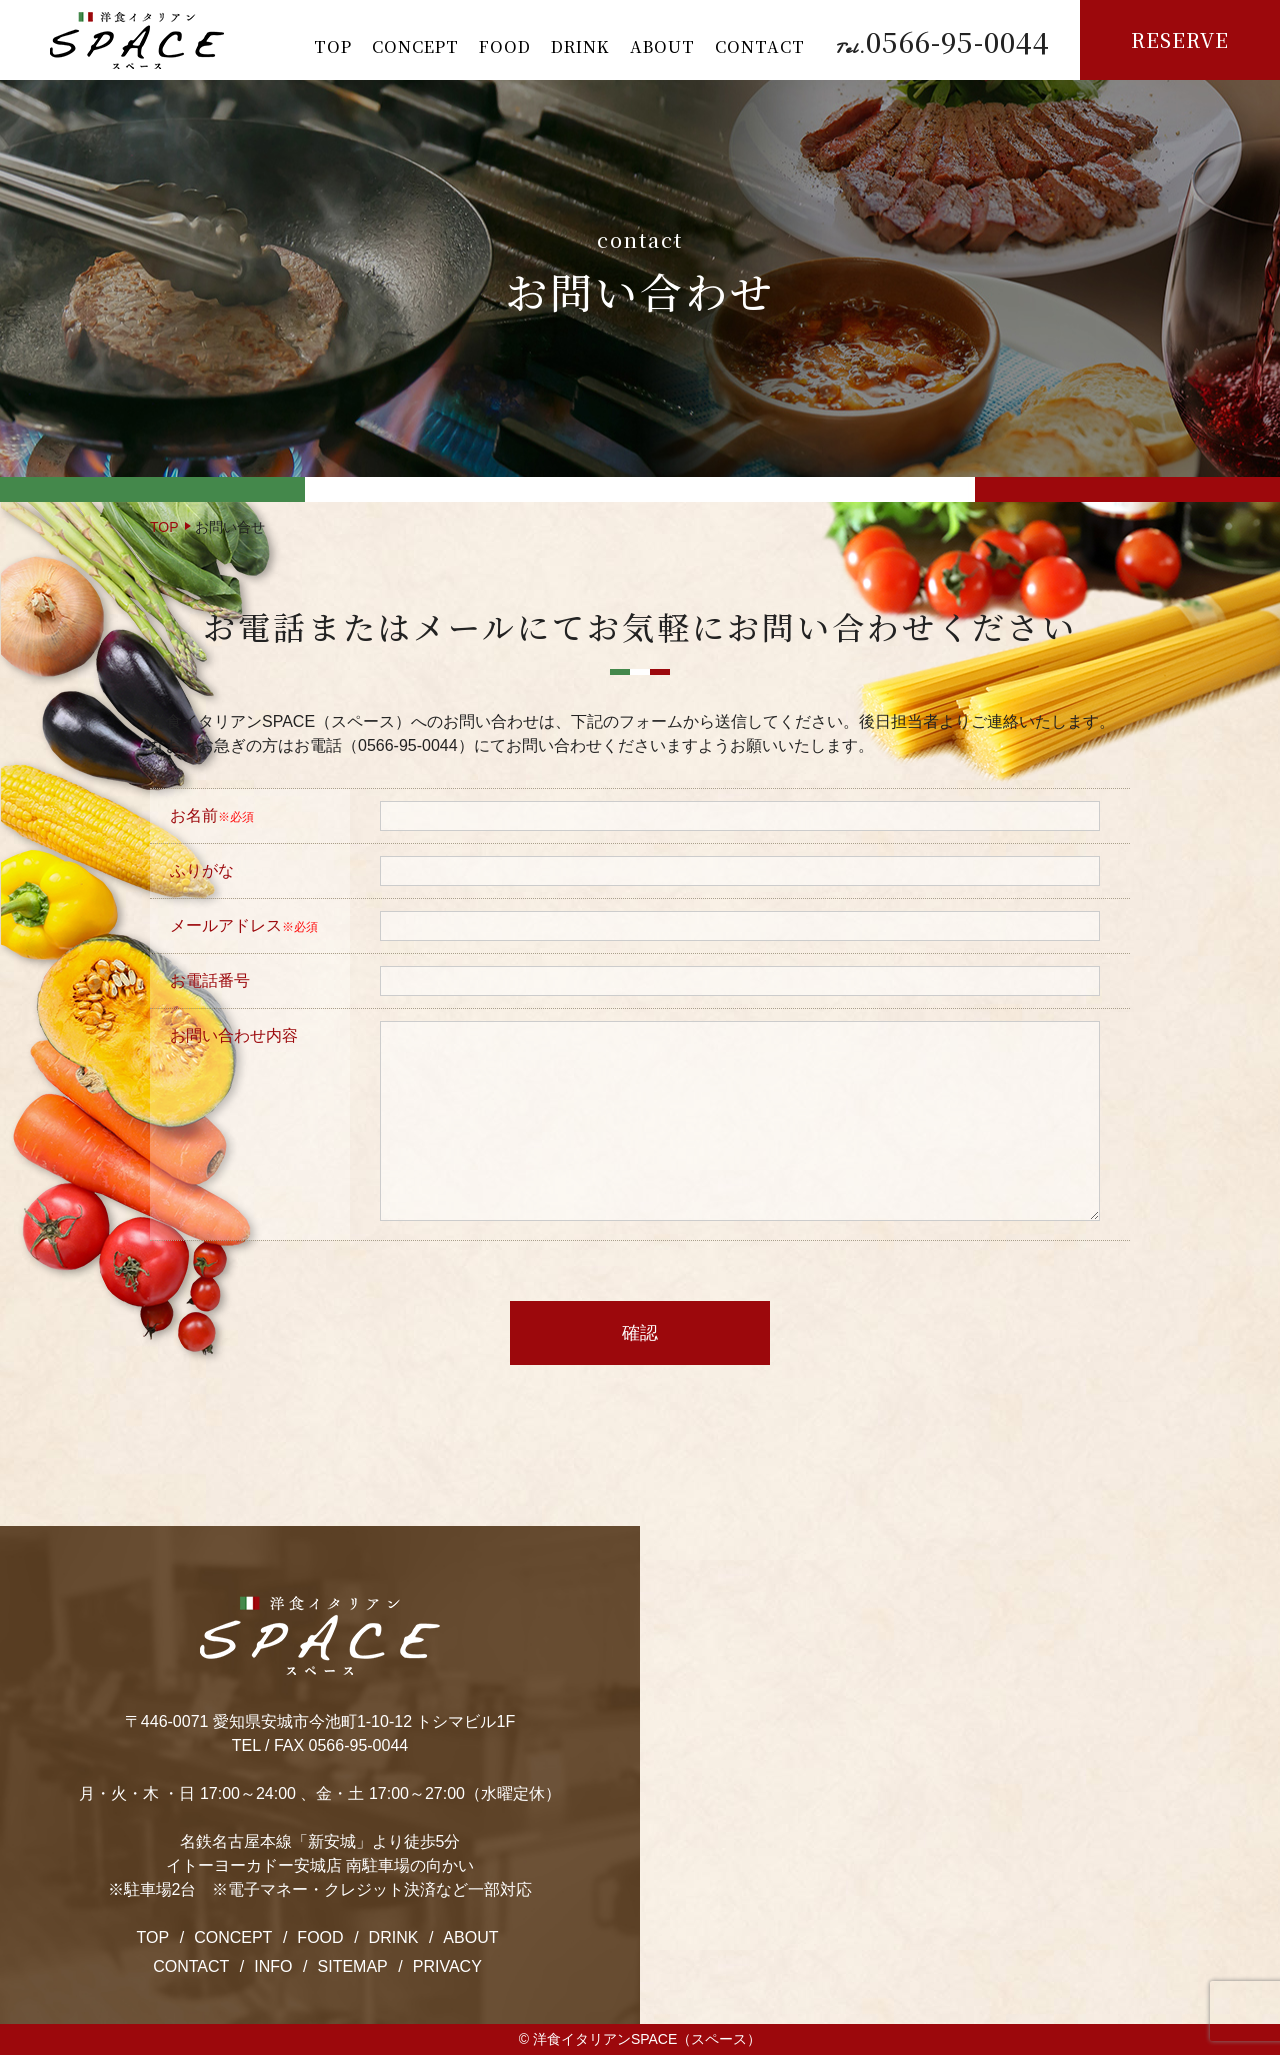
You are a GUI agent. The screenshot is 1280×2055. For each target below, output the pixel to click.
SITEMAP (353, 1966)
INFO (273, 1966)
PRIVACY (447, 1966)
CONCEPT (415, 46)
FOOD (505, 46)
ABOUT (662, 46)
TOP (333, 46)
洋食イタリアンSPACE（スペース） (647, 2039)
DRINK (580, 46)
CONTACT (760, 46)
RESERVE (1180, 39)
